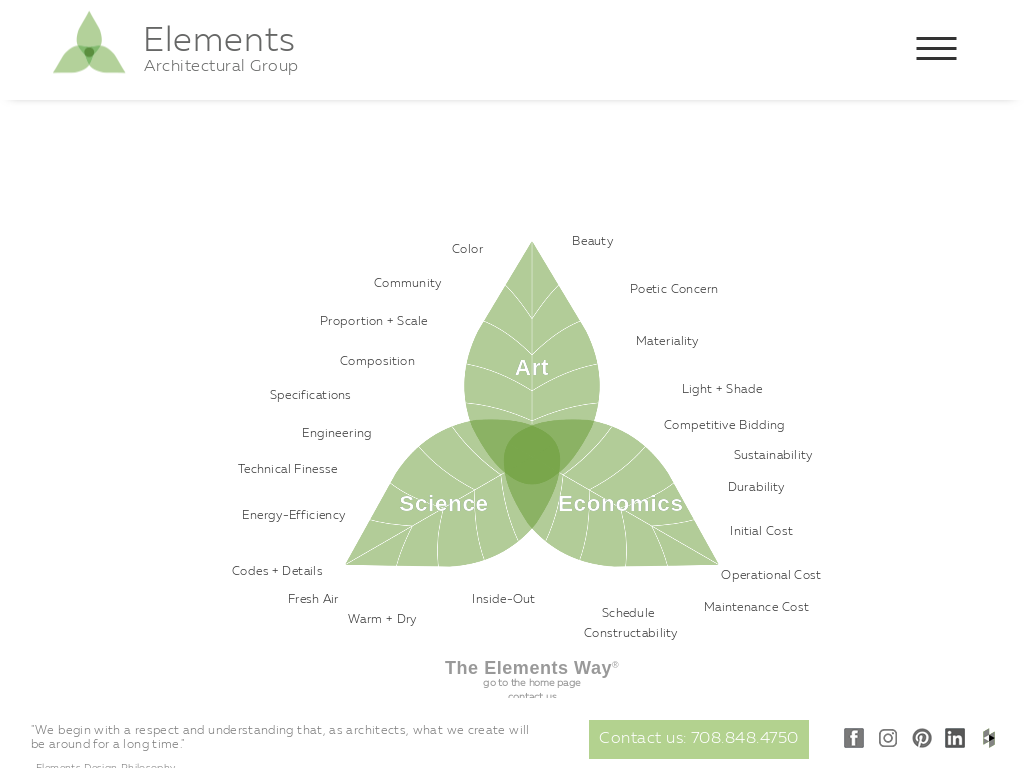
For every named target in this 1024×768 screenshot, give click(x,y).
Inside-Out (504, 600)
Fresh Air (313, 600)
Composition (377, 362)
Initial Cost (761, 532)
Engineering (337, 434)
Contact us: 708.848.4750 (699, 739)
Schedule (628, 614)
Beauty (592, 242)
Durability (756, 488)
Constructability (631, 634)
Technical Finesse (288, 470)
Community (408, 284)
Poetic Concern (674, 290)
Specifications (310, 396)
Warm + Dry (382, 620)
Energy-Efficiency (294, 516)
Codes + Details (277, 572)
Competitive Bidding (724, 426)
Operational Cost (771, 576)
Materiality (667, 342)
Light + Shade (722, 390)
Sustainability (773, 456)
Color (467, 250)
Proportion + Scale (374, 322)
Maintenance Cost (756, 608)
